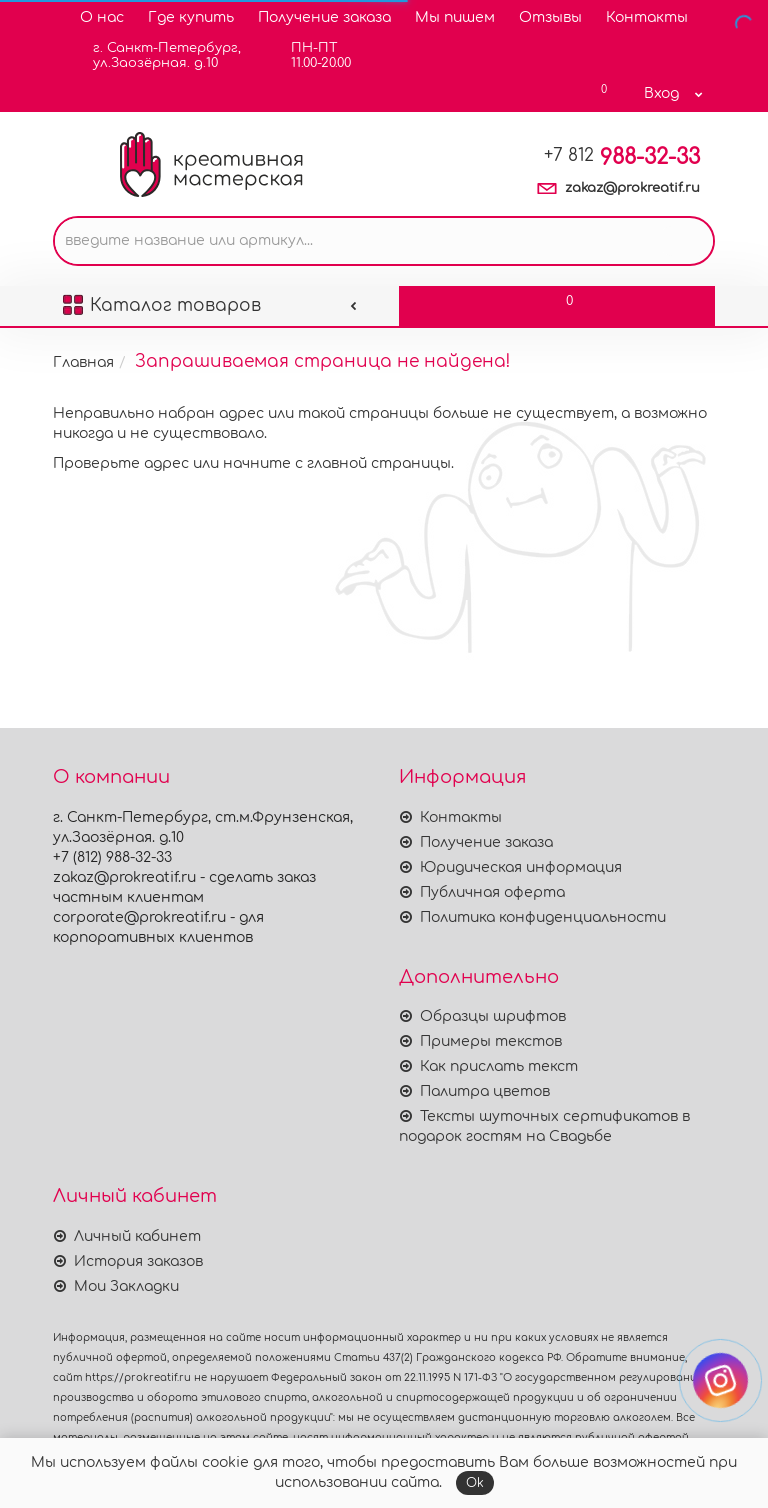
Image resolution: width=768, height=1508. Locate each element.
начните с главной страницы (337, 463)
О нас (102, 17)
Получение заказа (324, 17)
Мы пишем (455, 17)
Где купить (191, 17)
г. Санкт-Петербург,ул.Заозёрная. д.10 (154, 55)
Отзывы (550, 17)
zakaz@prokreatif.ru (632, 188)
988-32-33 (622, 157)
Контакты (647, 17)
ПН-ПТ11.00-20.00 (308, 55)
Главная (83, 362)
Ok (475, 1483)
